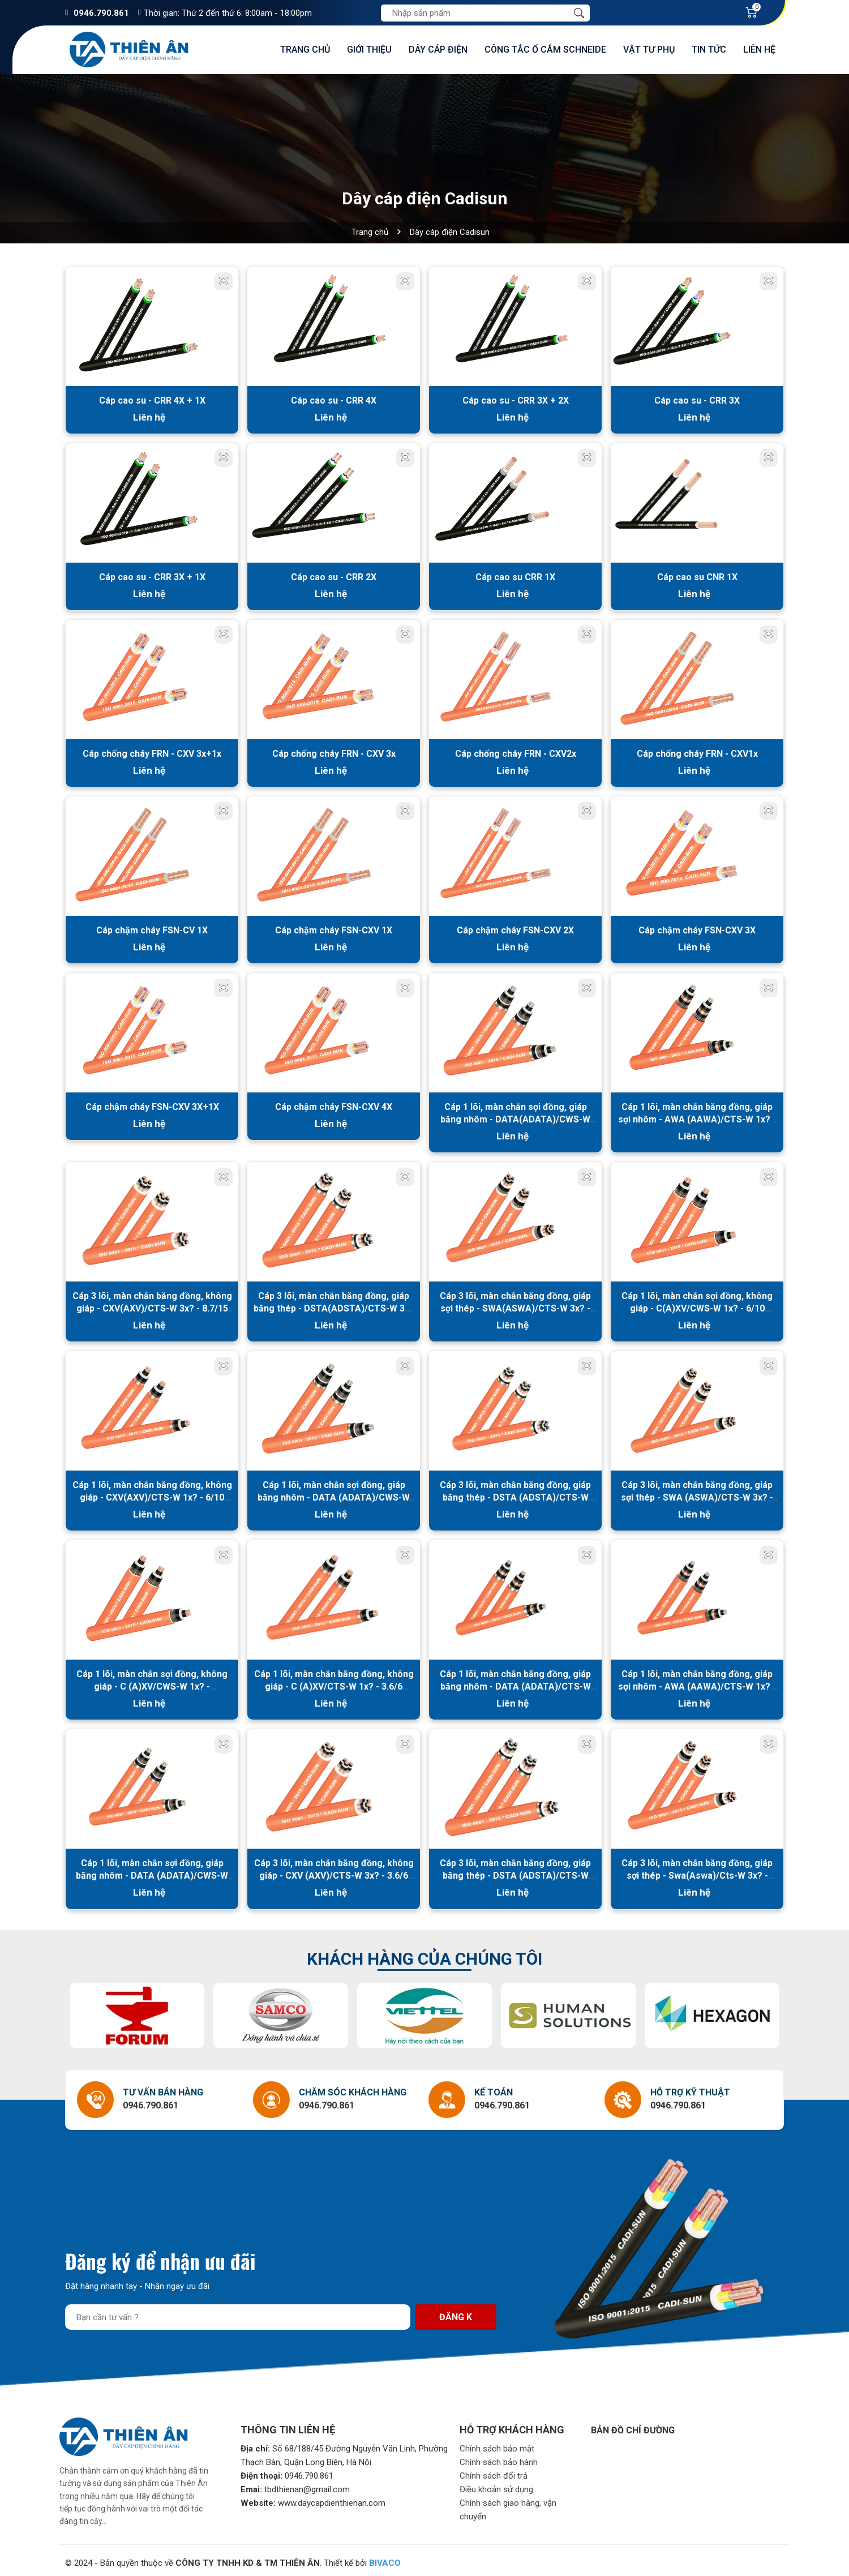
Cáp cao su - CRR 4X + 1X (152, 400)
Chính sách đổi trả (494, 2471)
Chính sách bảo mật (497, 2444)
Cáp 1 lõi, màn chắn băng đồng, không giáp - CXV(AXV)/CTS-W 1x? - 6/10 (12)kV (152, 1494)
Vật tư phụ (649, 49)
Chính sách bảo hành (499, 2458)
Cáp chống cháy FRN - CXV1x (697, 752)
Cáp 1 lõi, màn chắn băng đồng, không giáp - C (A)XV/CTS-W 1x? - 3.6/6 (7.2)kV (334, 1682)
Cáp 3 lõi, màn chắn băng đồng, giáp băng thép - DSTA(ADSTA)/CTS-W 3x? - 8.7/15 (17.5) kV (334, 1305)
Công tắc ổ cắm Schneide (545, 49)
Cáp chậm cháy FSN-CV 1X (152, 928)
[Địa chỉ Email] (237, 2312)
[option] (137, 2010)
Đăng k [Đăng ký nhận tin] (456, 2312)
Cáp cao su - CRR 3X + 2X (515, 400)
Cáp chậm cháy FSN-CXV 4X (333, 1104)
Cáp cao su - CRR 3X (697, 400)
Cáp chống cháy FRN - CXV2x (515, 752)
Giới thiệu (369, 49)
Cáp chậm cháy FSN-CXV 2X (515, 928)
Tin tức (709, 49)
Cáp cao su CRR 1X (515, 576)
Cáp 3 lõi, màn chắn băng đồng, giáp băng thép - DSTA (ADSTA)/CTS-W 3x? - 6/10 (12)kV (515, 1494)
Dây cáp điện (438, 49)
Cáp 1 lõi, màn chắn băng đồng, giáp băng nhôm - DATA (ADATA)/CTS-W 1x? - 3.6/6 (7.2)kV (515, 1682)
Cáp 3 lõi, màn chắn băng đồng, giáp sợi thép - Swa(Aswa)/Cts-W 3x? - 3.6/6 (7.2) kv (697, 1871)
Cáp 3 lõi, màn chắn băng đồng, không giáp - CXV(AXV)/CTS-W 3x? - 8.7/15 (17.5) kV (152, 1305)
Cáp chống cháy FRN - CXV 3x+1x (152, 752)
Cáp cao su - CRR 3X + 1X (152, 576)
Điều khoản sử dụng (496, 2485)
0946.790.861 (101, 13)
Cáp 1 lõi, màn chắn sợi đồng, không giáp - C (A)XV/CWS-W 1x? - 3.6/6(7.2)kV (152, 1682)
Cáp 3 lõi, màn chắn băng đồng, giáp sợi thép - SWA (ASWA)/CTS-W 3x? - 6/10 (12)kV (697, 1494)
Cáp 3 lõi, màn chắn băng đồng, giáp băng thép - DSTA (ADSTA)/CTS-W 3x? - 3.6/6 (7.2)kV (515, 1871)
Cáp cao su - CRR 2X (333, 576)
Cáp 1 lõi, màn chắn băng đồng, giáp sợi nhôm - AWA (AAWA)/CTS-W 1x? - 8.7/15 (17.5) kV (697, 1116)
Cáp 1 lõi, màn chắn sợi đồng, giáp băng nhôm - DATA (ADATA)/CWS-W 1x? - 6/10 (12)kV (334, 1494)
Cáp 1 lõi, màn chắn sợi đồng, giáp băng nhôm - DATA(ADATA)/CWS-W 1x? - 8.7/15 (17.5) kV (515, 1116)
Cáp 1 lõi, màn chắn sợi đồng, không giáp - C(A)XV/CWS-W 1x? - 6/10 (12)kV (697, 1305)
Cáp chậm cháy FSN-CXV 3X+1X (152, 1104)
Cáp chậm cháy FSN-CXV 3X (697, 928)
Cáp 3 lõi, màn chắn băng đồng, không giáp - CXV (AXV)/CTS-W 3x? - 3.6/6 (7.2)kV (334, 1871)
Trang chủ (305, 49)
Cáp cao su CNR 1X (697, 576)
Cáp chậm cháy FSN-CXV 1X (333, 928)
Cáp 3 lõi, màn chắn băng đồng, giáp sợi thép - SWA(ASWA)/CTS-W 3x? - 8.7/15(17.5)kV (515, 1305)
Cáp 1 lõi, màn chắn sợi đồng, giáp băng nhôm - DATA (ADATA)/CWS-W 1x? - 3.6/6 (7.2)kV (152, 1871)
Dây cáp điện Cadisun (450, 232)
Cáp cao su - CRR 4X (333, 400)
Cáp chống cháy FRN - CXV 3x (334, 752)
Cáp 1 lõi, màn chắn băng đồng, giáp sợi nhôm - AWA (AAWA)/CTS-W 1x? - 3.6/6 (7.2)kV (697, 1682)
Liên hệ (759, 49)
